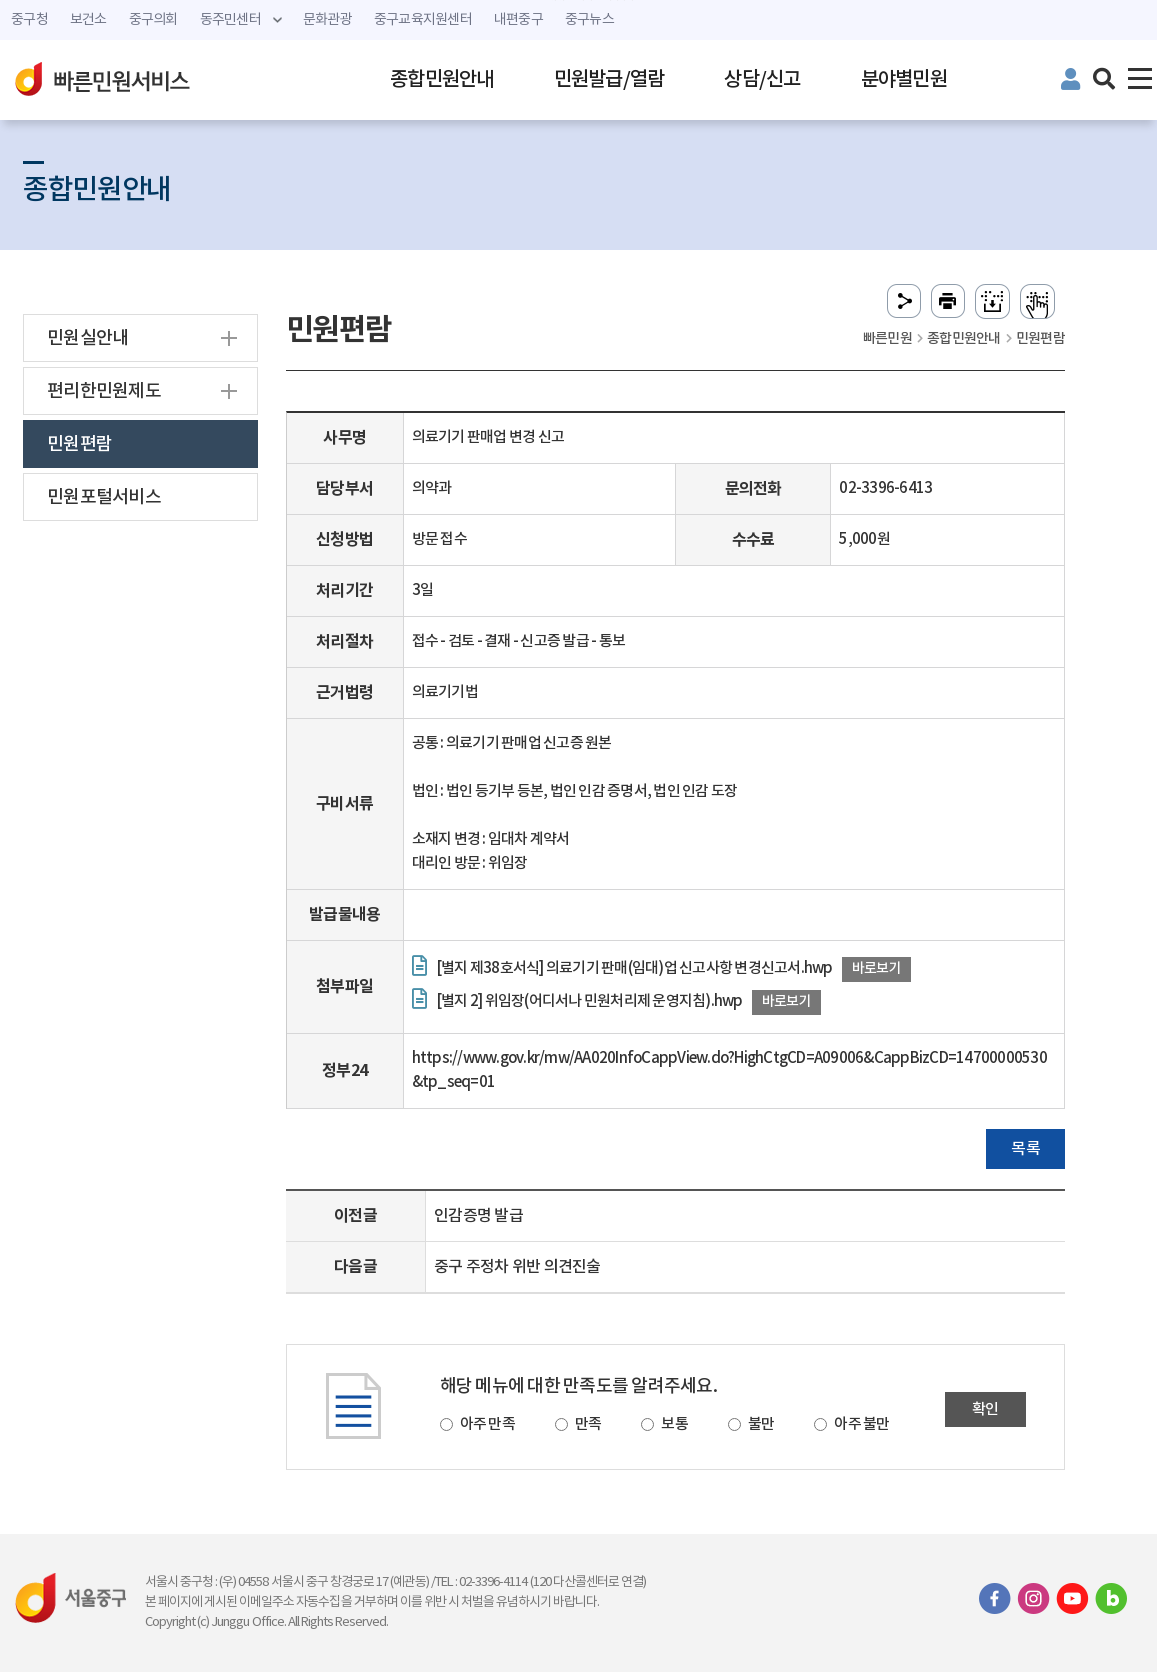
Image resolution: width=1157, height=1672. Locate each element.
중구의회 (153, 20)
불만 (761, 1424)
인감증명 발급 (478, 1216)
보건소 (88, 20)
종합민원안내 (442, 80)
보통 (674, 1424)
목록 (1025, 1149)
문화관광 (327, 20)
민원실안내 (87, 338)
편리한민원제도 (104, 391)
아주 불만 (861, 1424)
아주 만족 (487, 1424)
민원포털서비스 (104, 497)
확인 (985, 1409)
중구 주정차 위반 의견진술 (517, 1267)
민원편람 (79, 444)
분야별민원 (904, 80)
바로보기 (876, 968)
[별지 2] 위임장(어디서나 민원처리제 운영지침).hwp (589, 1001)
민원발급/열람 (609, 80)
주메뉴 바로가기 (578, 0)
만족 (588, 1424)
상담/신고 (762, 80)
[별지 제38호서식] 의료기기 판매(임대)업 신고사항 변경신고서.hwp (634, 968)
